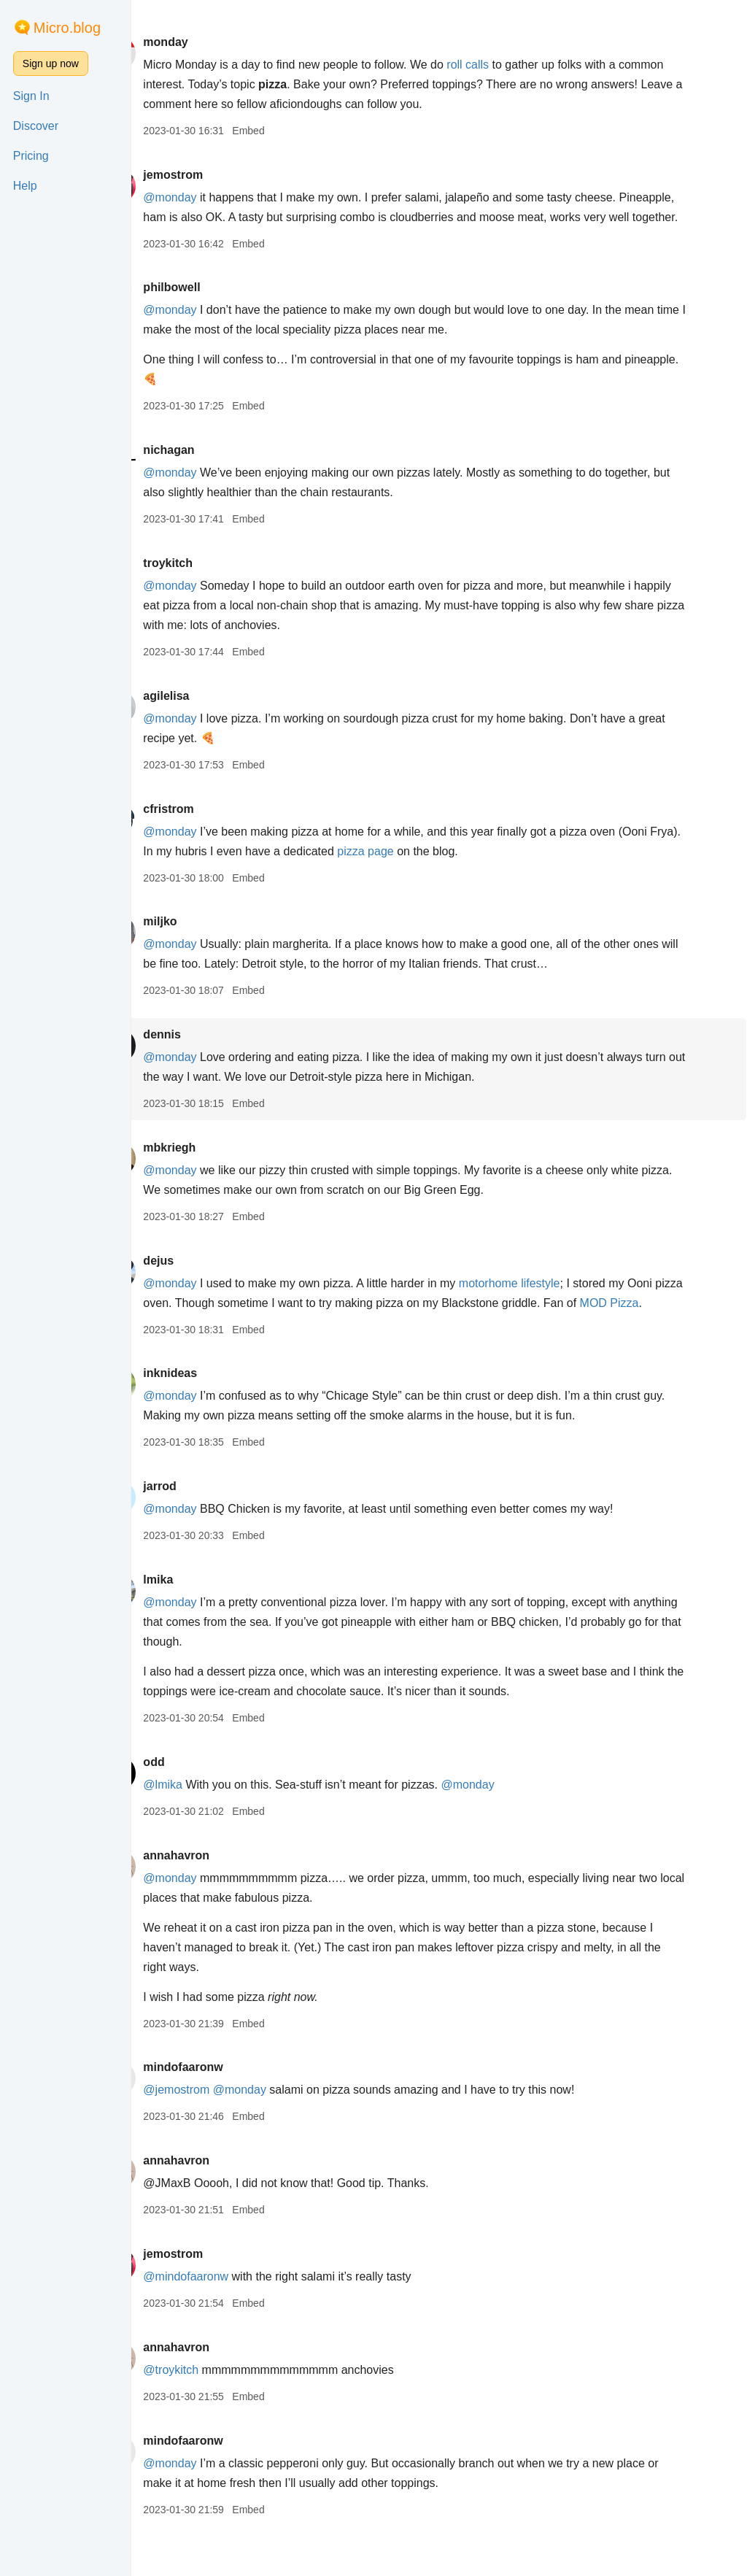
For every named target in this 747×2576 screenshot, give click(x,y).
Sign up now (51, 63)
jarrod (201, 1525)
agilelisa (208, 715)
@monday (211, 197)
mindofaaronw (224, 2106)
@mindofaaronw (227, 2316)
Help (25, 186)
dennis (203, 1054)
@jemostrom (218, 2129)
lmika (199, 1619)
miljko (201, 941)
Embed (290, 130)
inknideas (212, 1412)
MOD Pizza (214, 1342)
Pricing (31, 156)
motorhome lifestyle (551, 1303)
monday (207, 42)
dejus (200, 1280)
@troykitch (212, 2409)
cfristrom (210, 828)
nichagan (210, 469)
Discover (35, 126)
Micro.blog (67, 28)
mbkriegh (211, 1167)
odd (195, 1801)
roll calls (509, 64)
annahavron (218, 1895)
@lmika (204, 1824)
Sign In (31, 96)
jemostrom (214, 175)
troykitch (209, 582)
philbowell (213, 307)
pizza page (441, 871)
